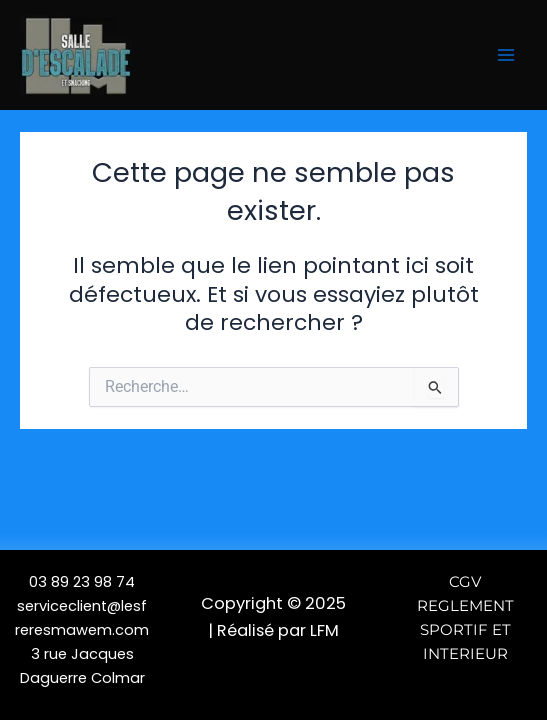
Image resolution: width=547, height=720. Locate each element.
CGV (465, 582)
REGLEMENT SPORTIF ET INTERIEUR (465, 630)
